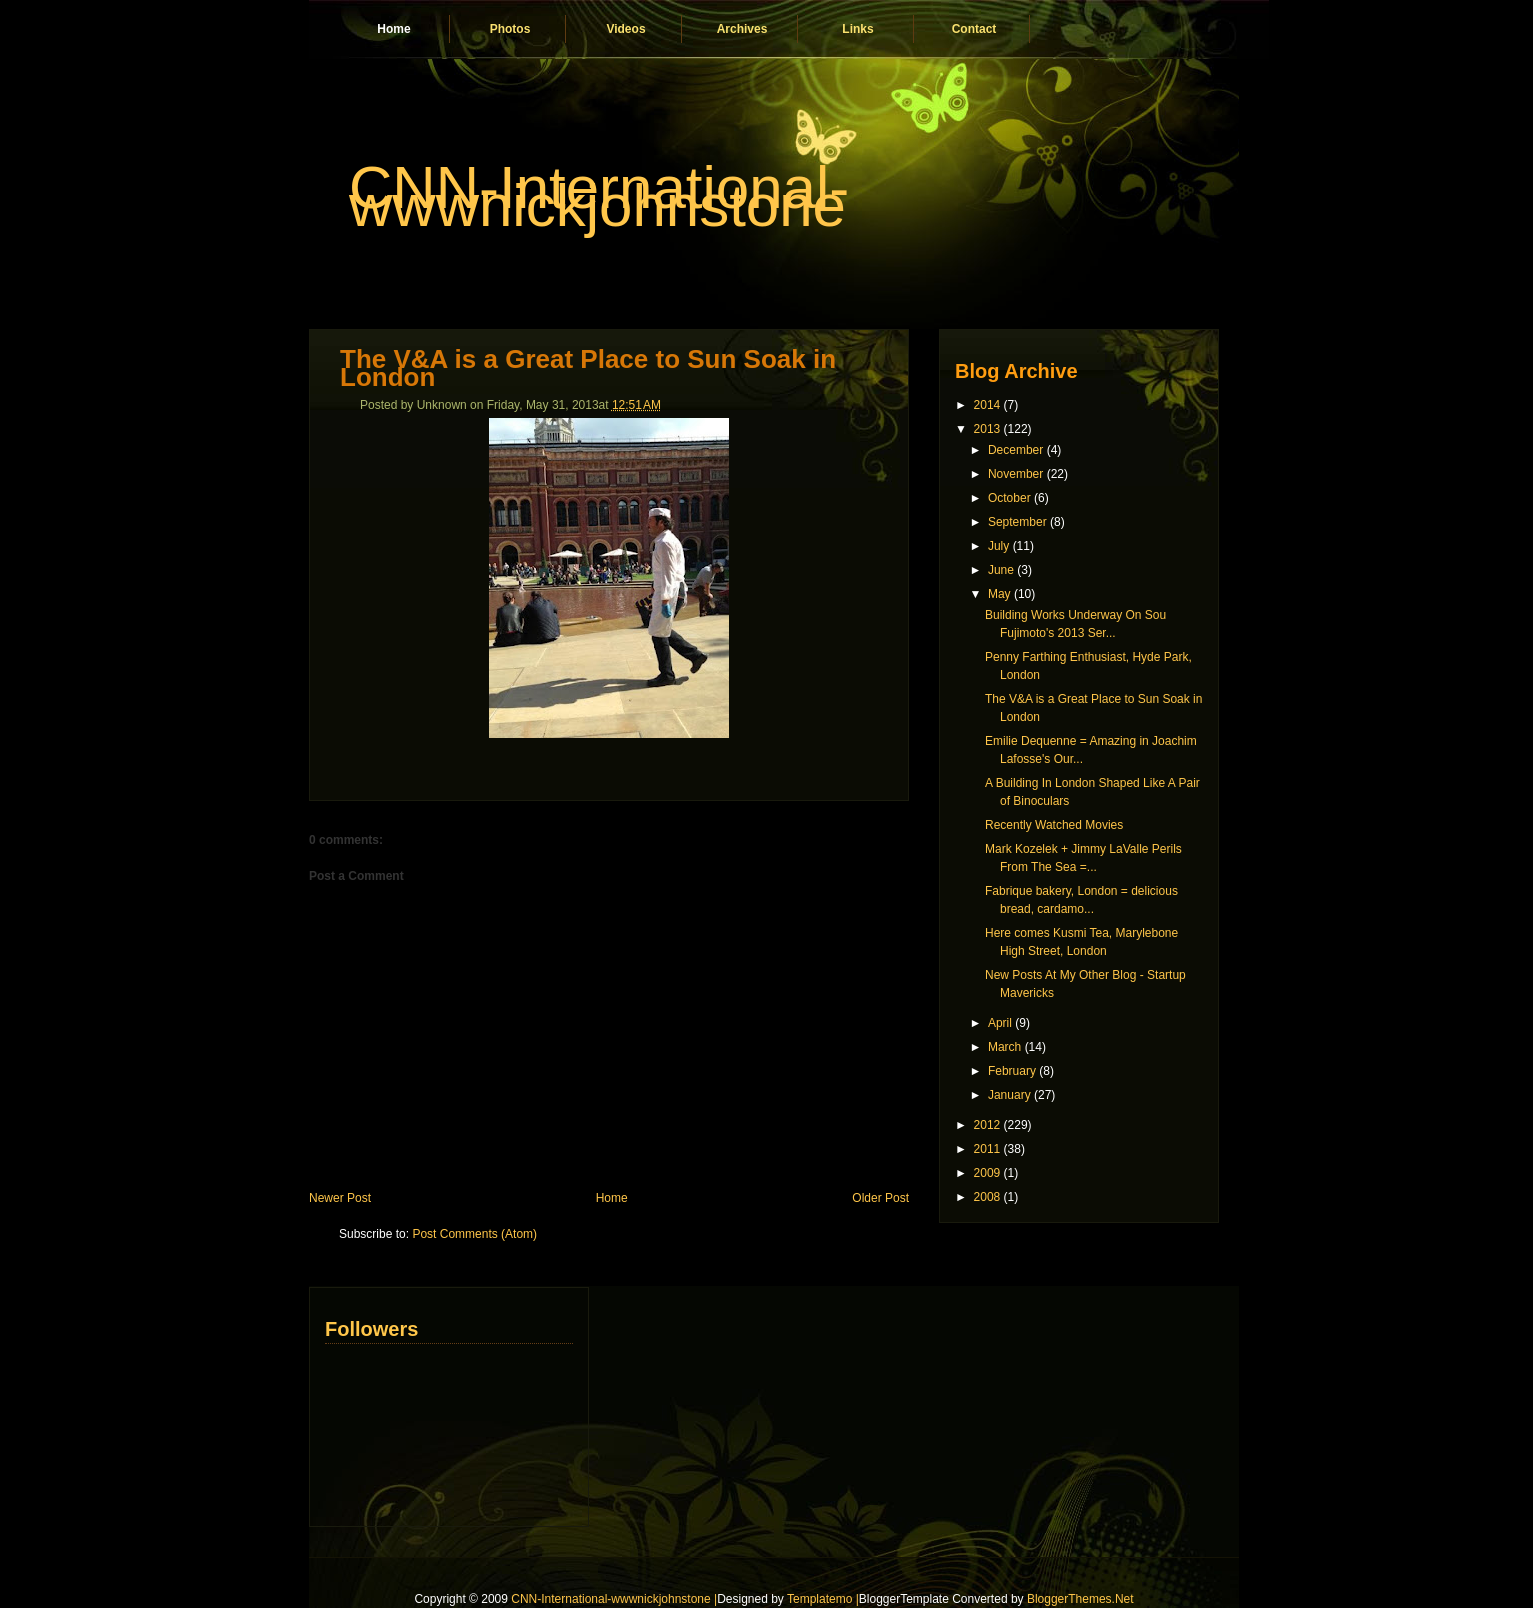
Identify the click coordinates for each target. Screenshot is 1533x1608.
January (1009, 1095)
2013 (987, 429)
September (1017, 522)
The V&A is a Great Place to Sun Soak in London (588, 368)
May (999, 594)
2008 (987, 1197)
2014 (987, 405)
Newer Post (340, 1198)
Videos (625, 29)
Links (857, 29)
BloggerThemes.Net (1080, 1599)
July (998, 546)
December (1015, 450)
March (1004, 1047)
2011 (987, 1149)
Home (393, 29)
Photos (510, 29)
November (1015, 474)
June (1001, 570)
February (1012, 1071)
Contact (974, 29)
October (1009, 498)
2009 (987, 1173)
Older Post (880, 1198)
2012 (987, 1125)
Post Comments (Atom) (474, 1234)
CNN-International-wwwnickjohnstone (599, 196)
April (1000, 1023)
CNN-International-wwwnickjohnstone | (614, 1599)
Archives (742, 29)
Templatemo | (823, 1599)
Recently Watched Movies (1054, 825)
